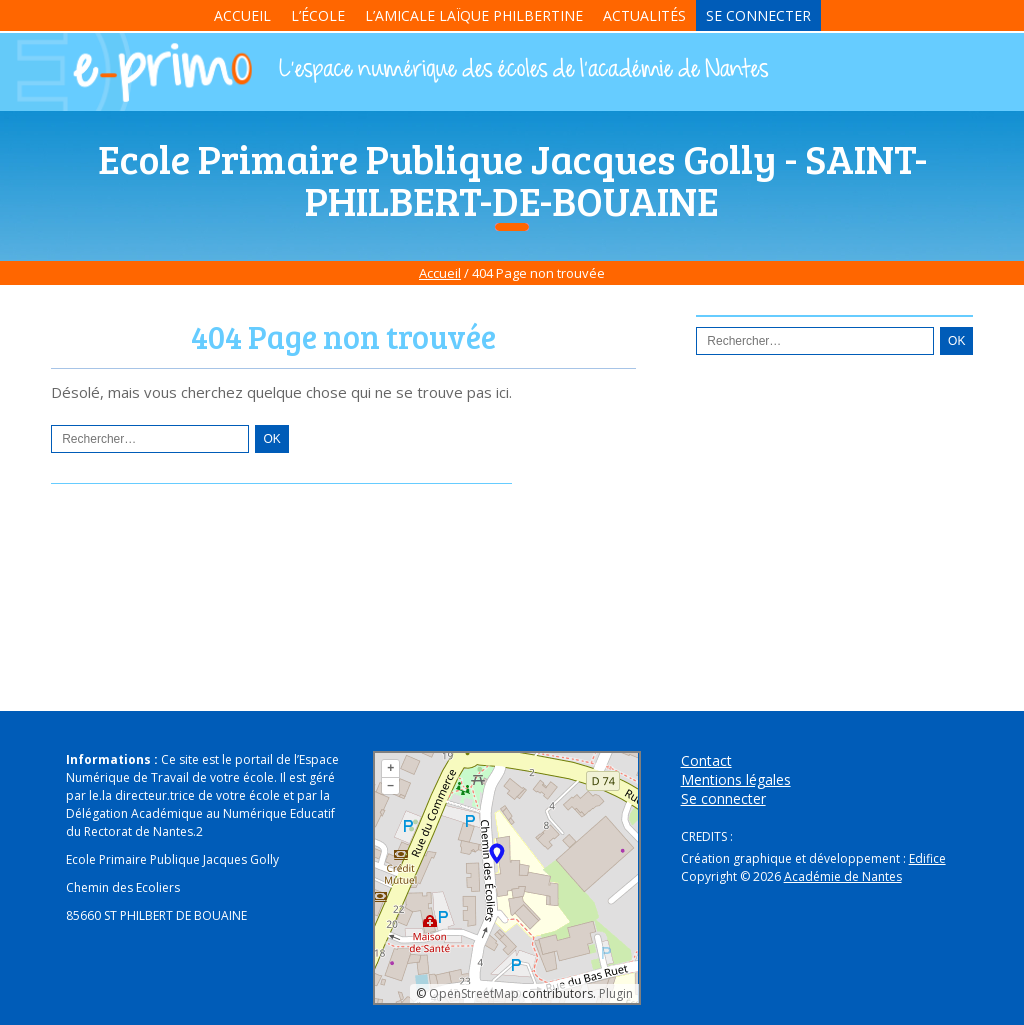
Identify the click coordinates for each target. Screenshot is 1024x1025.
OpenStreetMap (474, 993)
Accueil (242, 15)
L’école (318, 15)
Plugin (614, 993)
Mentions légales (736, 779)
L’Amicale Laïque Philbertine (474, 15)
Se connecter (758, 15)
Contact (706, 760)
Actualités (644, 15)
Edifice (927, 858)
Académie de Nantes (843, 876)
